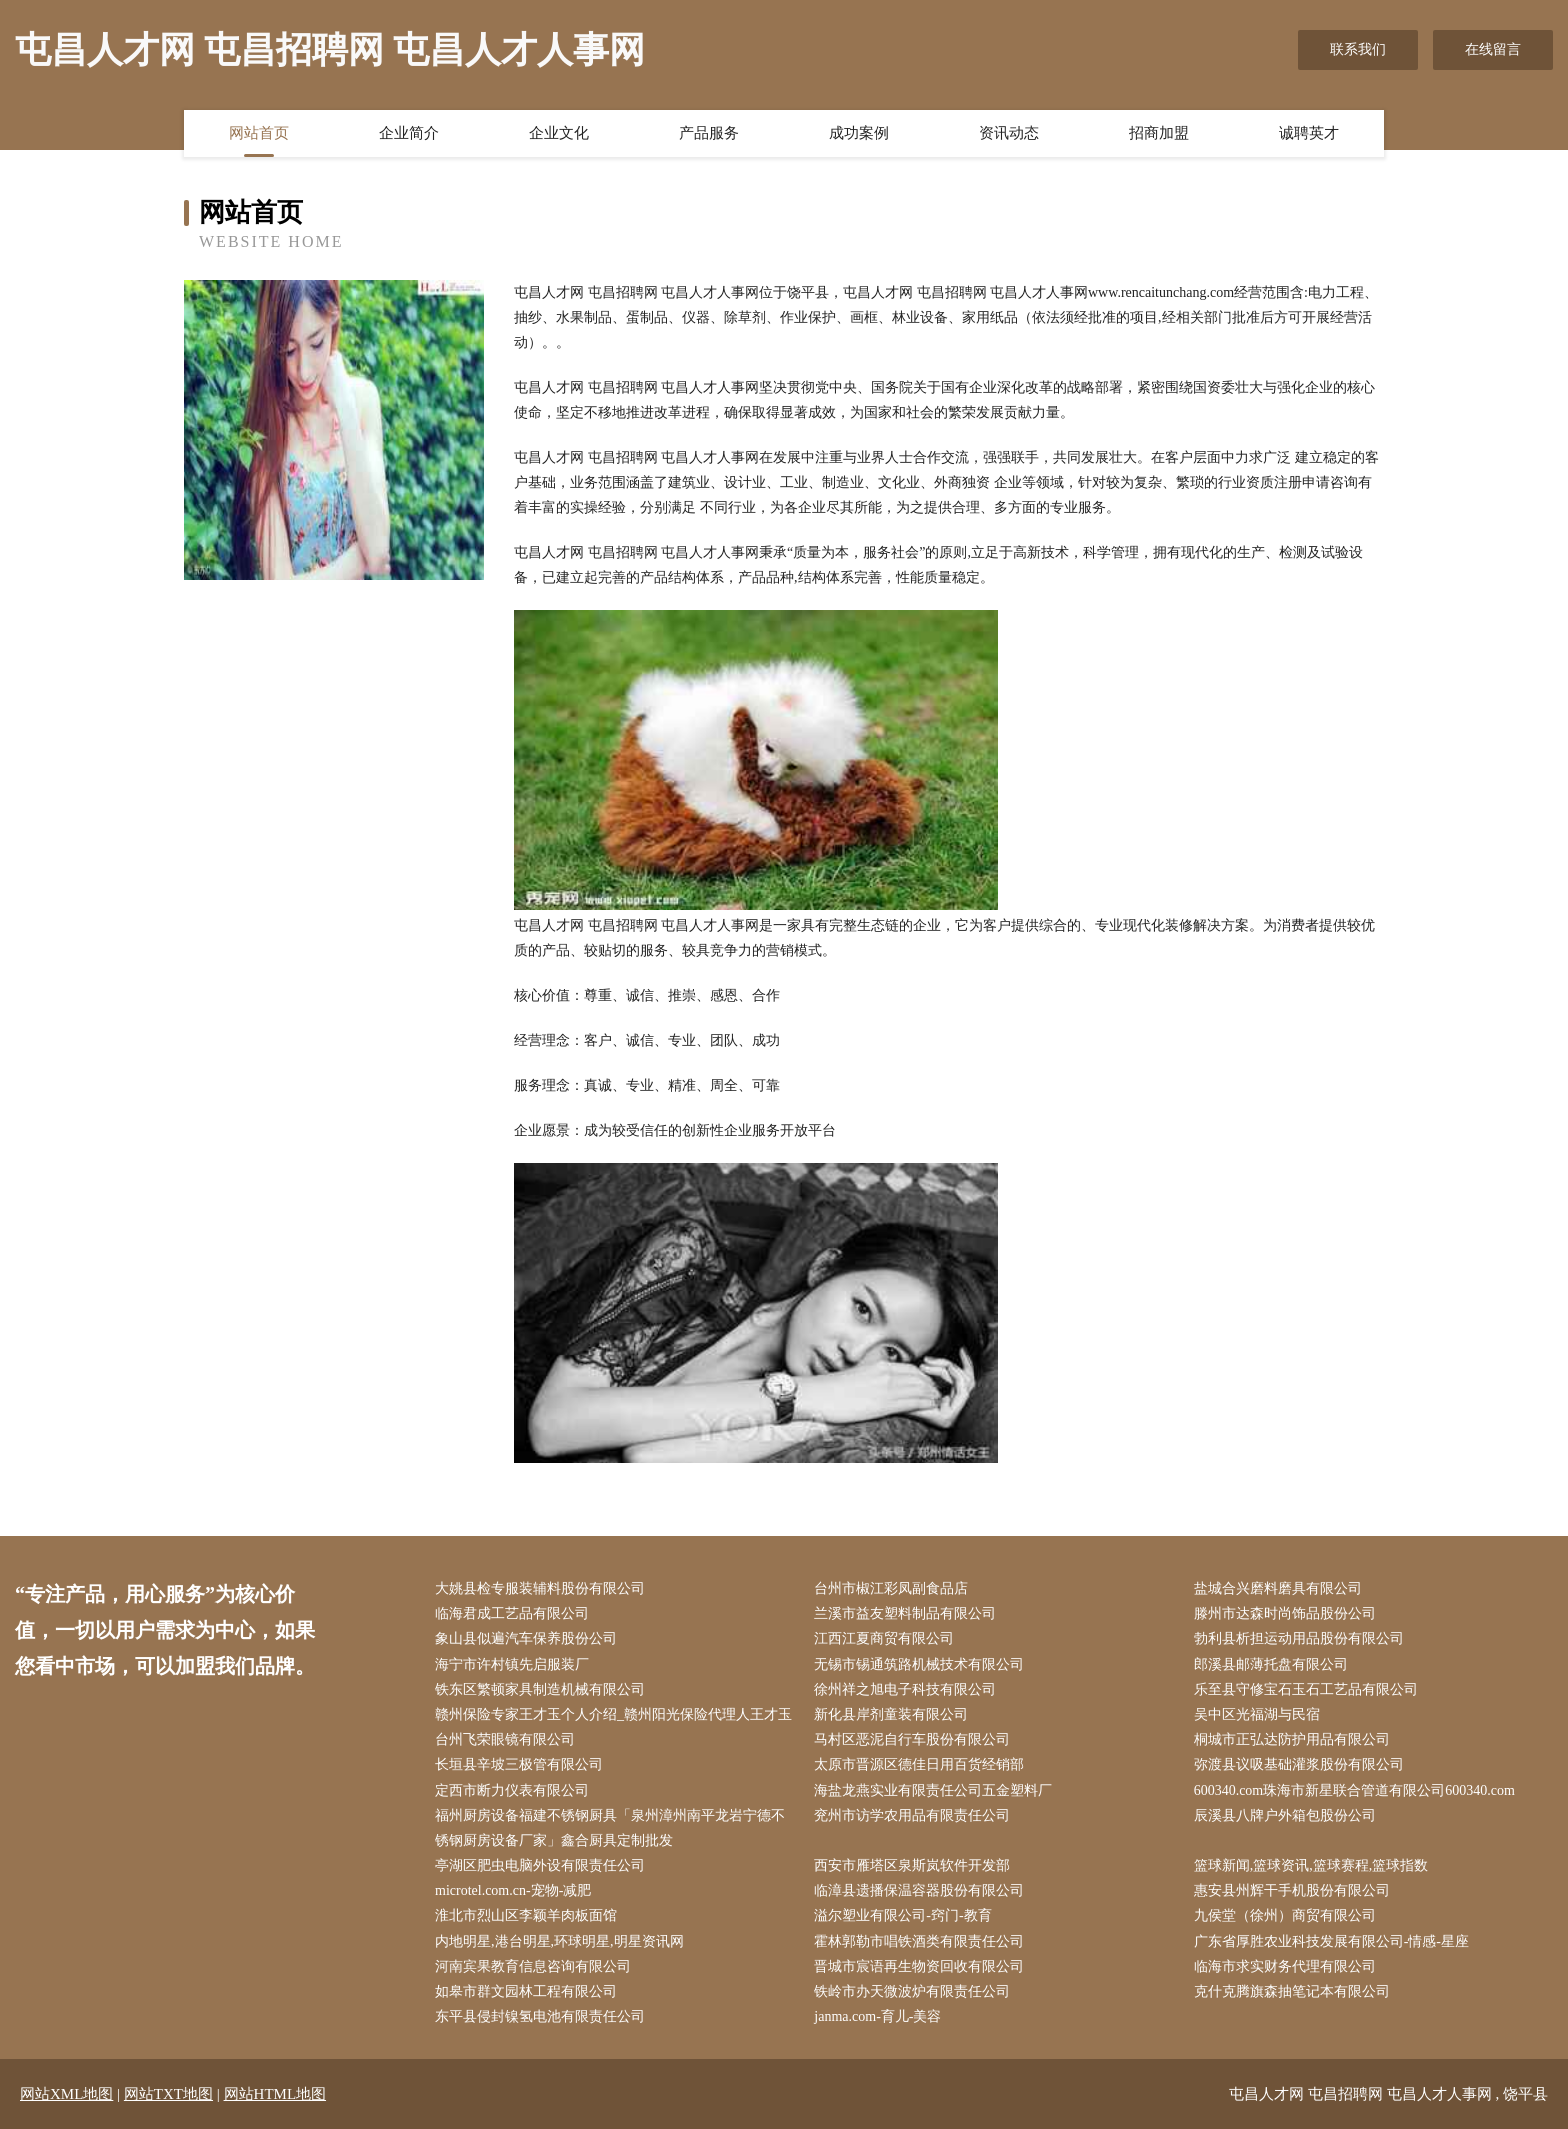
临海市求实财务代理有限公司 (1285, 1966)
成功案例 (859, 133)
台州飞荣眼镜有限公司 (505, 1739)
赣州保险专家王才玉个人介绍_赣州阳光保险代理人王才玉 (613, 1714)
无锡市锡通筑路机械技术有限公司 (919, 1664)
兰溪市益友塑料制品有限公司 (905, 1613)
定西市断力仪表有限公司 (512, 1790)
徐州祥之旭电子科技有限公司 (905, 1689)
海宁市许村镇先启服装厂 (512, 1664)
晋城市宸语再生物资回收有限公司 (919, 1966)
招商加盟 (1159, 133)
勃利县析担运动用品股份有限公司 (1299, 1638)
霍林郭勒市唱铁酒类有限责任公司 (919, 1941)
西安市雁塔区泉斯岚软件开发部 (912, 1865)
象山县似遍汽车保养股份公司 (526, 1638)
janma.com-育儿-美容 (877, 2016)
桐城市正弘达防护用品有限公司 (1292, 1739)
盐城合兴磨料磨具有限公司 (1278, 1588)
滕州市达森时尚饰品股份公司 (1285, 1613)
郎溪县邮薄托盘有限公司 (1271, 1664)
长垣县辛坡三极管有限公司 (519, 1764)
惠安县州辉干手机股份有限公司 (1292, 1890)
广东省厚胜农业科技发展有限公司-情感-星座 (1331, 1941)
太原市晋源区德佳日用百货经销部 (919, 1764)
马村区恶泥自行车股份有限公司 (912, 1739)
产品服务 (709, 133)
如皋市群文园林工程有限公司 (526, 1991)
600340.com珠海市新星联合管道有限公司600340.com (1354, 1790)
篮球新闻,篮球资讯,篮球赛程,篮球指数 (1311, 1865)
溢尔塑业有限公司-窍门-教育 (902, 1915)
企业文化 (559, 133)
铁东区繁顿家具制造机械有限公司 (540, 1689)
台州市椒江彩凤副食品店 (891, 1588)
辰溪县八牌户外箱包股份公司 (1285, 1815)
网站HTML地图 (275, 2094)
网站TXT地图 (168, 2094)
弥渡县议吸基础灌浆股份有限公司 (1299, 1764)
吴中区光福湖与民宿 (1257, 1714)
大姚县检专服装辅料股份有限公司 (540, 1588)
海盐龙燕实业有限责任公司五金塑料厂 (933, 1790)
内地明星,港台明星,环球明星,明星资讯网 (559, 1941)
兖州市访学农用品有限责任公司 (912, 1815)
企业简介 (409, 133)
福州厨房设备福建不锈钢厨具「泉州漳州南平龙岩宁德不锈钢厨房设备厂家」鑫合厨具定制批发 (610, 1828)
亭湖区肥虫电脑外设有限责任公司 (540, 1865)
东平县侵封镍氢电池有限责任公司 (540, 2016)
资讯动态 (1009, 133)
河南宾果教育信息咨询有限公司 (533, 1966)
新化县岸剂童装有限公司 (891, 1714)
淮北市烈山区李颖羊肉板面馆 (526, 1915)
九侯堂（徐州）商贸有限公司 (1285, 1915)
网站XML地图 (66, 2094)
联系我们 (1358, 49)
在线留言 (1493, 49)
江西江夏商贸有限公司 (884, 1638)
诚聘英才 (1309, 133)
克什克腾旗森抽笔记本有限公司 (1292, 1991)
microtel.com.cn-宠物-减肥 (513, 1890)
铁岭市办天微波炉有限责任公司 (912, 1991)
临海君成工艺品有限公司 (512, 1613)
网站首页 (259, 133)
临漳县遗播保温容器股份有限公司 (919, 1890)
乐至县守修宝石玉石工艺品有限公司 (1306, 1689)
